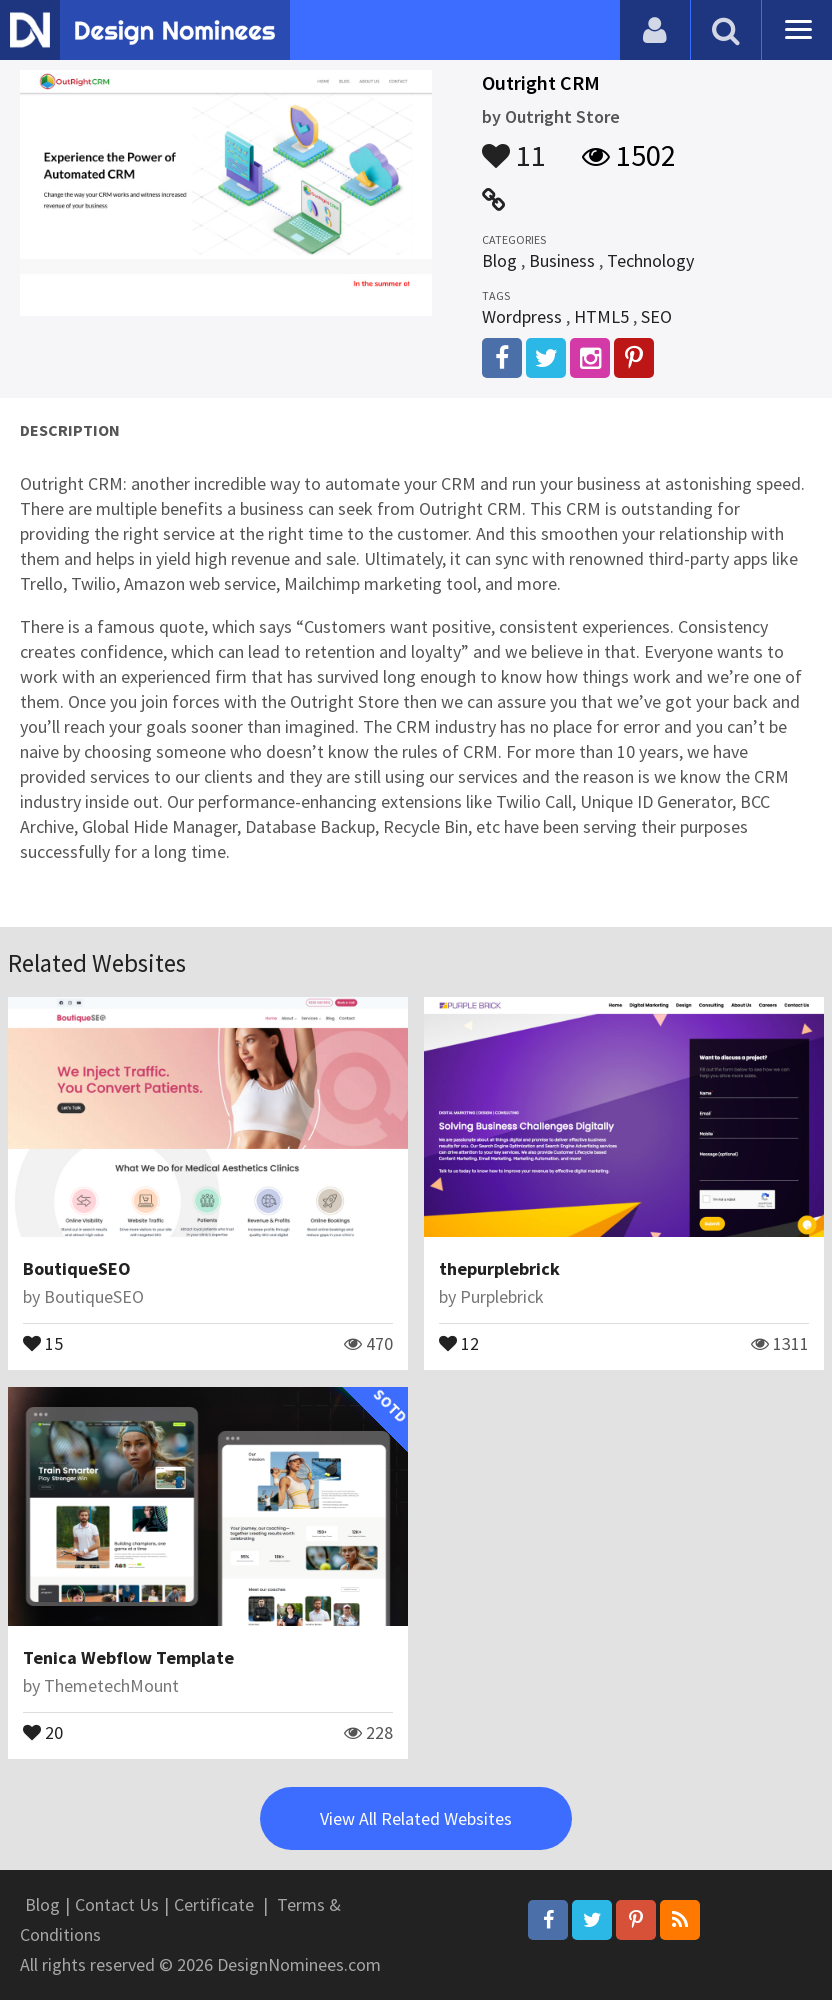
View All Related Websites (416, 1818)
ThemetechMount (111, 1685)
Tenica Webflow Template (128, 1657)
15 (43, 1342)
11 (514, 146)
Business (562, 260)
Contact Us (117, 1904)
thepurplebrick (499, 1268)
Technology (650, 260)
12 (459, 1342)
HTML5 (601, 316)
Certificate (214, 1904)
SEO (656, 316)
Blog (499, 260)
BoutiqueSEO (77, 1268)
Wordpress (522, 316)
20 (43, 1731)
